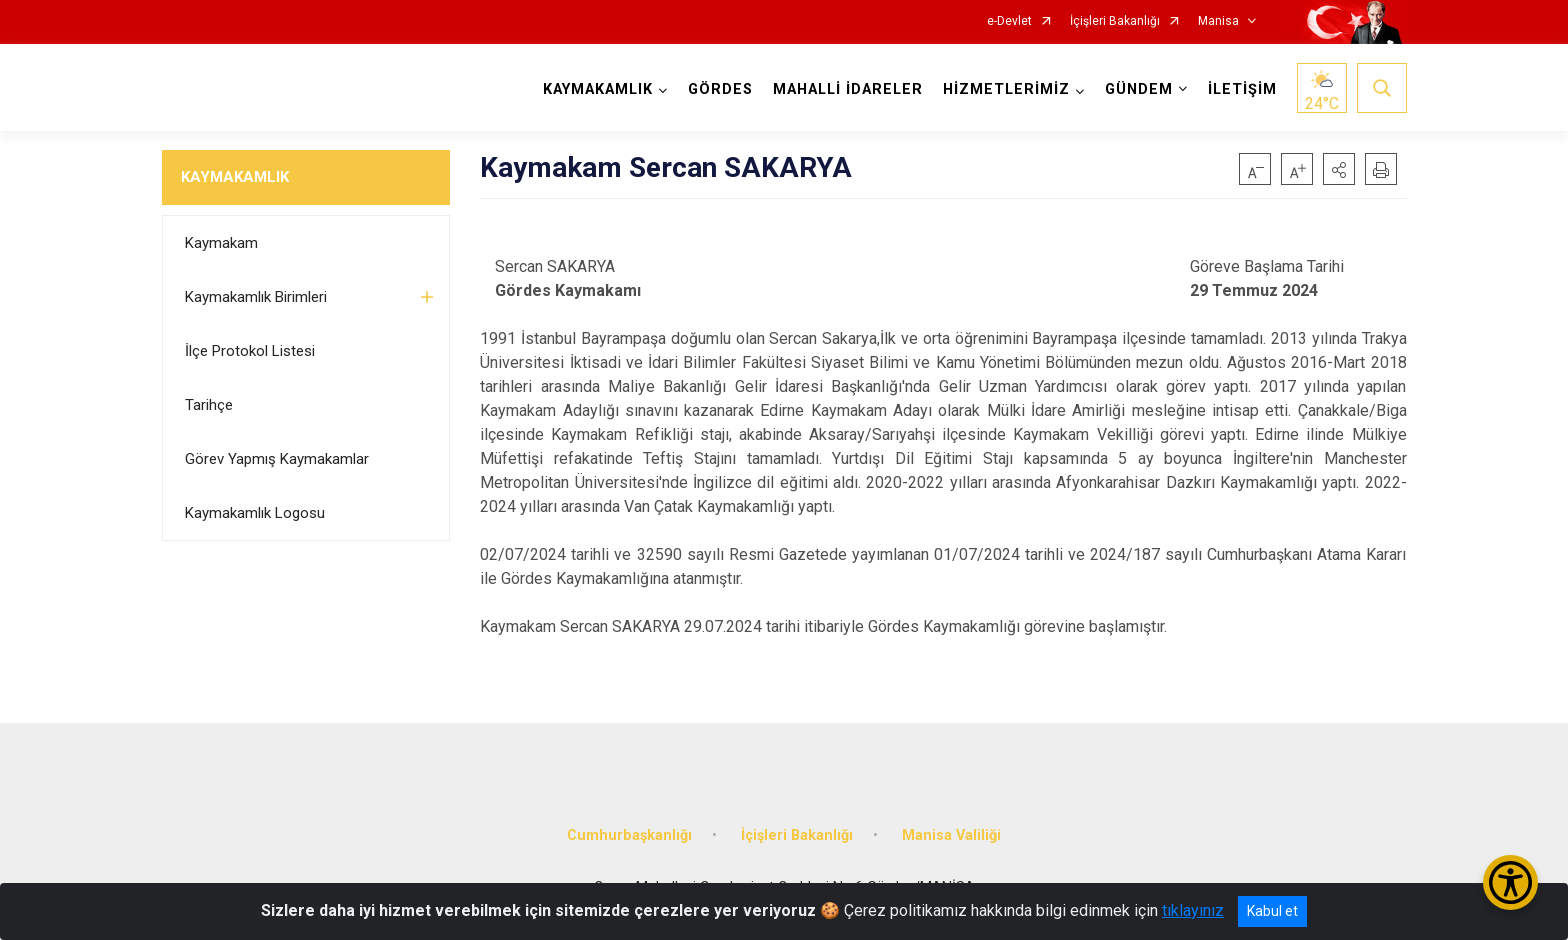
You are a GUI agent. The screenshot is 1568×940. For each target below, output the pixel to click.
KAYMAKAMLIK (235, 177)
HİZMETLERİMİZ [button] (1006, 89)
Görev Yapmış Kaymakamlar (277, 459)
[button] (1339, 169)
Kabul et (1272, 911)
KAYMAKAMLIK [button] (598, 89)
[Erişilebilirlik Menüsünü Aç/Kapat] (1510, 882)
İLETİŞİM (1242, 89)
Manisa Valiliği (951, 835)
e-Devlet (1009, 21)
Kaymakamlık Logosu (255, 513)
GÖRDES (720, 89)
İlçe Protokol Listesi (250, 351)
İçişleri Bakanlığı (1115, 21)
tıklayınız (1193, 910)
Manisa (1218, 21)
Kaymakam (221, 243)
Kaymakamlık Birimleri (256, 297)
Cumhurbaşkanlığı (629, 835)
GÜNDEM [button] (1139, 89)
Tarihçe (209, 405)
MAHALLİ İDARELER (848, 89)
